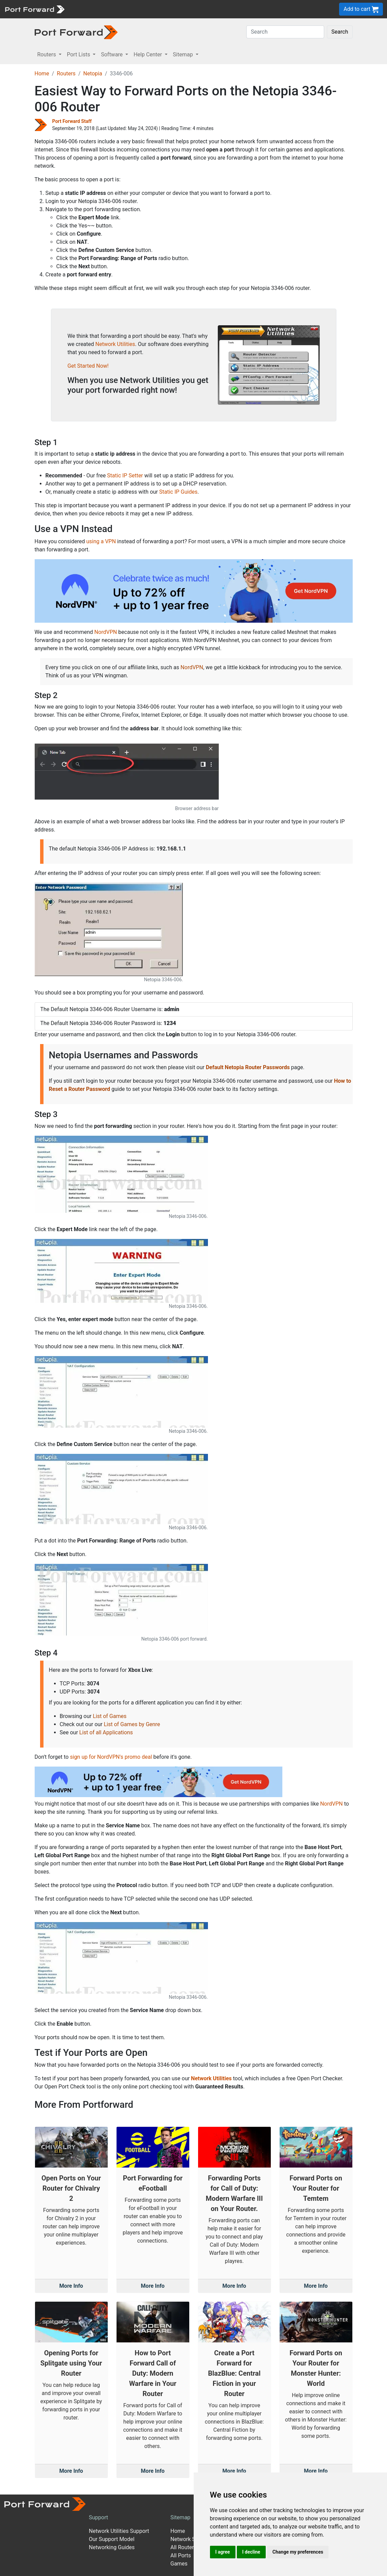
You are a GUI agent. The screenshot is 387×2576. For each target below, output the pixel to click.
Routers (66, 73)
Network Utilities (115, 344)
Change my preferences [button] (297, 2552)
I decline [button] (251, 2552)
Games (178, 2563)
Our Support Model (111, 2539)
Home (42, 73)
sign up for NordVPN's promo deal (111, 1757)
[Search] (285, 31)
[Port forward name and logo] (34, 8)
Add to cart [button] (361, 9)
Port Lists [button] (79, 54)
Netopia (92, 73)
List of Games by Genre (132, 1724)
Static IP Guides (178, 492)
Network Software (192, 2539)
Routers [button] (47, 54)
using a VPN (101, 541)
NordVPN (105, 632)
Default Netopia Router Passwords (248, 1067)
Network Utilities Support (119, 2531)
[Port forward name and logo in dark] (76, 31)
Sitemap (180, 2517)
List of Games (109, 1716)
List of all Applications (106, 1732)
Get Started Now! (88, 366)
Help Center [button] (148, 54)
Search (339, 32)
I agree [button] (222, 2552)
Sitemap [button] (183, 54)
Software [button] (112, 54)
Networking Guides (112, 2547)
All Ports (180, 2555)
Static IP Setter (125, 475)
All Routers (183, 2547)
